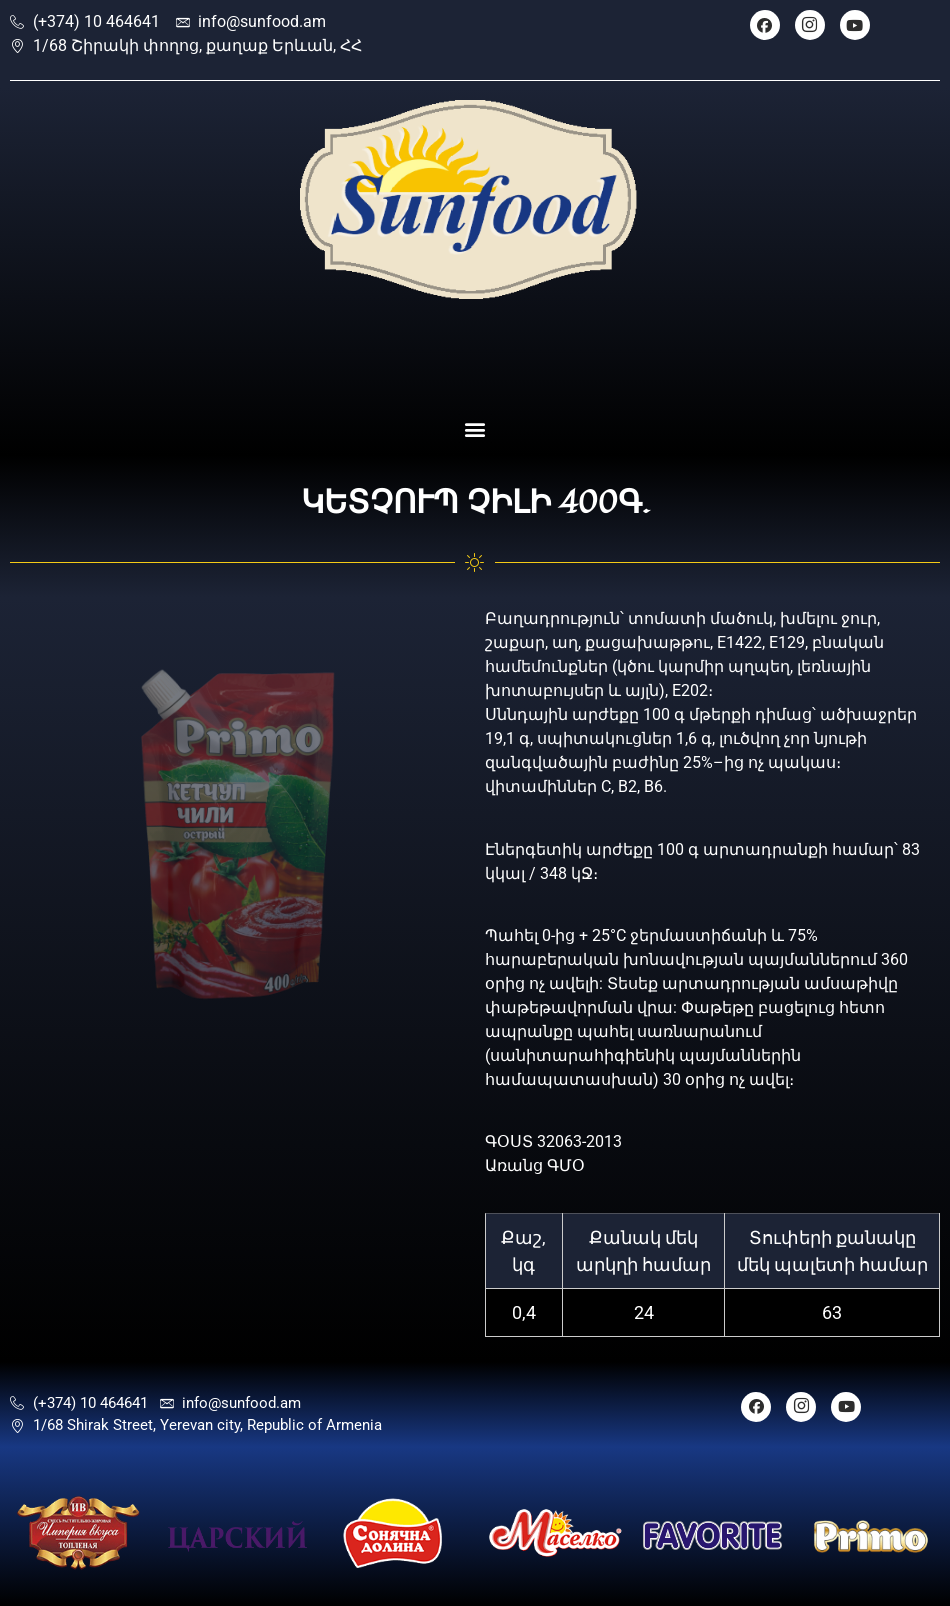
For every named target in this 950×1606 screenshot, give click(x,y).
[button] (475, 428)
